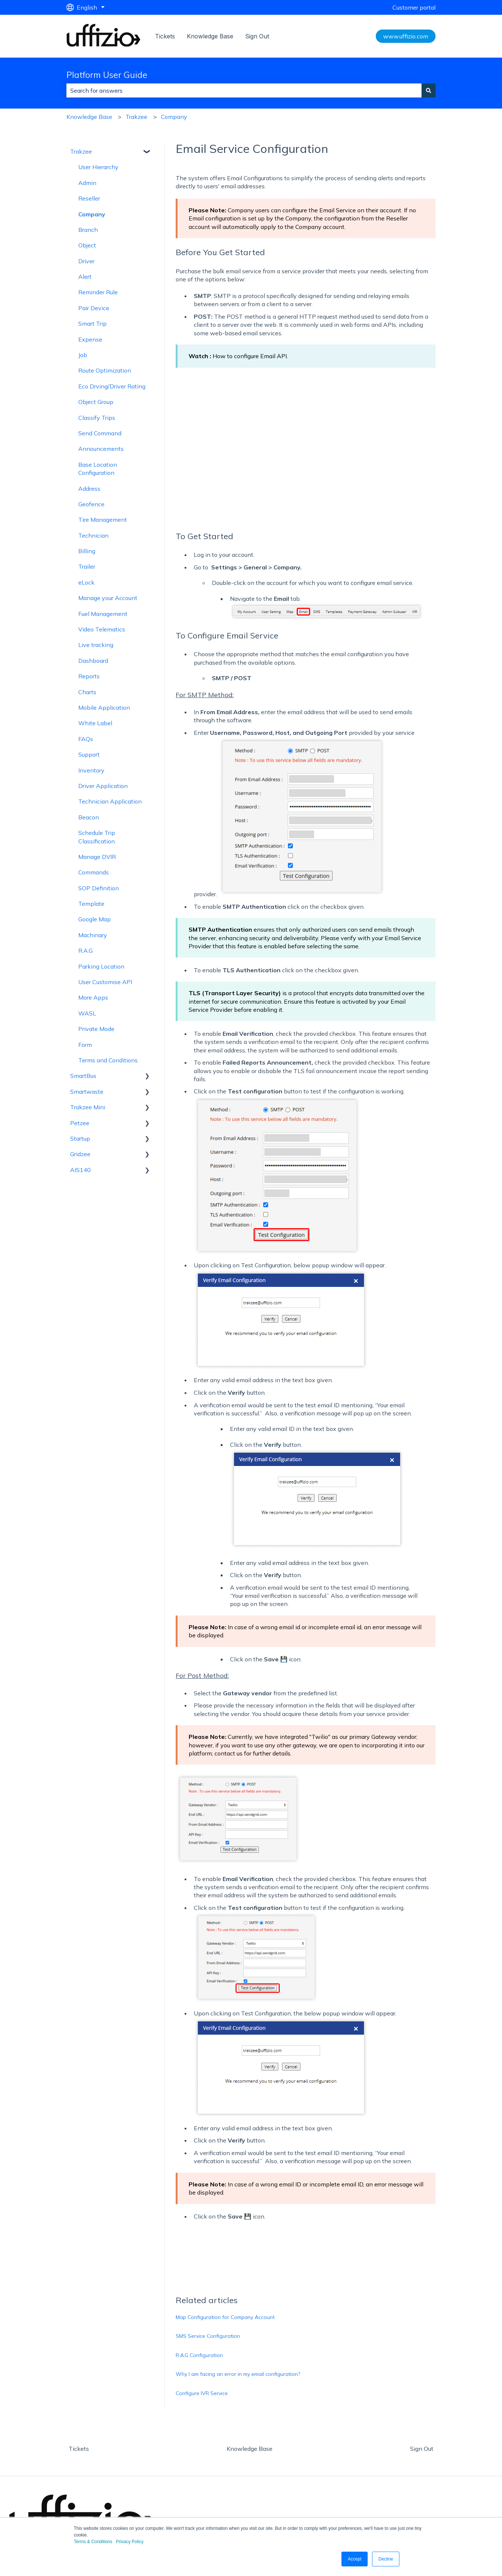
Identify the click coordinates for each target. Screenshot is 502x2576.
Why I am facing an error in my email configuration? (238, 2374)
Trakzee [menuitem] (81, 151)
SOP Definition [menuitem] (98, 888)
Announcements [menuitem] (101, 448)
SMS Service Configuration (208, 2336)
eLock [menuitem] (86, 582)
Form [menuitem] (85, 1044)
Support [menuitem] (89, 754)
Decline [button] (385, 2559)
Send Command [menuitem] (99, 433)
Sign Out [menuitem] (421, 2448)
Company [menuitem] (91, 214)
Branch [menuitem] (88, 229)
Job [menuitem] (82, 355)
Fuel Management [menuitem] (102, 613)
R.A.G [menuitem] (85, 950)
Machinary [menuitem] (92, 935)
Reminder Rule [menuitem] (98, 292)
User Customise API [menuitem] (105, 982)
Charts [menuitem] (87, 692)
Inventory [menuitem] (91, 770)
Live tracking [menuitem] (95, 644)
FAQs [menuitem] (85, 739)
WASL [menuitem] (87, 1013)
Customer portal (414, 7)
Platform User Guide (106, 74)
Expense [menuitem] (90, 339)
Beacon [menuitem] (88, 817)
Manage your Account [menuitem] (107, 598)
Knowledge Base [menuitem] (249, 2448)
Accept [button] (354, 2559)
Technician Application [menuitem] (110, 801)
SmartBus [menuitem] (83, 1075)
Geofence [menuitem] (91, 504)
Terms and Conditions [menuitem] (108, 1060)
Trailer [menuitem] (86, 566)
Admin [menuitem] (87, 182)
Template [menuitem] (91, 903)
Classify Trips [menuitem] (96, 417)
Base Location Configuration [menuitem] (97, 468)
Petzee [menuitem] (79, 1123)
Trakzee (136, 116)
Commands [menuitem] (93, 872)
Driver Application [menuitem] (103, 785)
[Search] (429, 90)
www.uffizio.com (405, 36)
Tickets (165, 36)
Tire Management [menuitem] (102, 519)
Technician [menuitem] (93, 535)
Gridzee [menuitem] (80, 1154)
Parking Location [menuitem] (101, 966)
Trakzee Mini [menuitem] (87, 1107)
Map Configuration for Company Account (225, 2317)
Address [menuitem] (89, 488)
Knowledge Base (210, 36)
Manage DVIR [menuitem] (97, 856)
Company (174, 116)
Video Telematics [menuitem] (101, 629)
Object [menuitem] (87, 245)
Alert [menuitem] (85, 276)
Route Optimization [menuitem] (104, 370)
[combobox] (244, 90)
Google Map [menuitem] (94, 919)
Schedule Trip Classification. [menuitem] (97, 837)
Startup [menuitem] (80, 1138)
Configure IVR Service (202, 2393)
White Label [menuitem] (95, 723)
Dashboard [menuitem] (93, 660)
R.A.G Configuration (199, 2355)
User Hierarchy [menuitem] (98, 167)
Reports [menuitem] (89, 676)
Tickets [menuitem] (79, 2448)
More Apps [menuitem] (93, 997)
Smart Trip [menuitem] (92, 323)
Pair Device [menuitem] (93, 308)
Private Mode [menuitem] (96, 1028)
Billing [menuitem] (86, 551)
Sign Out (257, 36)
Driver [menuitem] (86, 261)
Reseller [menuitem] (89, 198)
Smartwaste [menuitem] (86, 1091)
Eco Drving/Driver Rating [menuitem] (111, 386)
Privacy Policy (130, 2541)
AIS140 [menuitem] (80, 1170)
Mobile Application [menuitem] (104, 707)
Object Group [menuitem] (95, 401)
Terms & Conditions (93, 2541)
